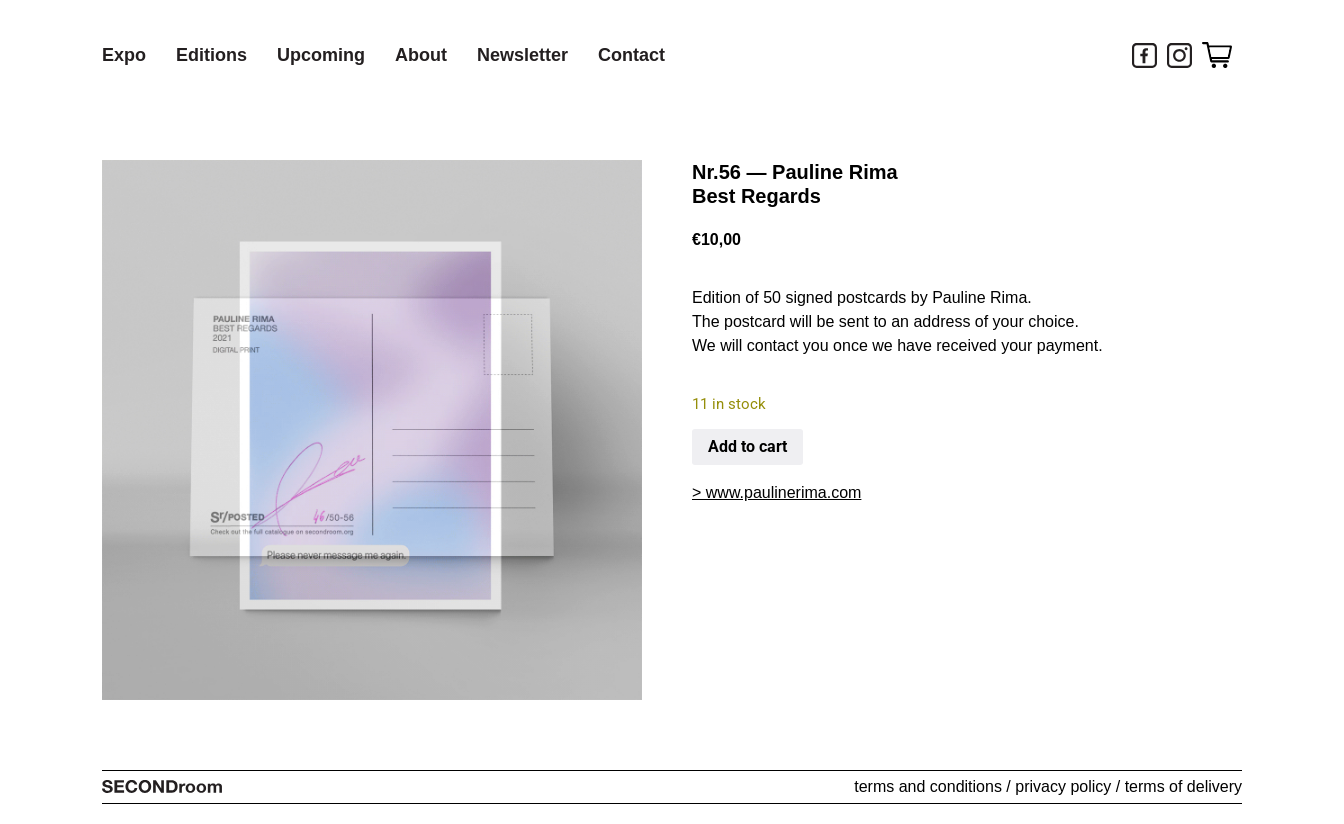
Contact (631, 55)
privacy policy (1063, 786)
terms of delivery (1183, 786)
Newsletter (522, 55)
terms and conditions (928, 786)
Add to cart (747, 446)
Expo (124, 55)
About (421, 55)
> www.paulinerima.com (776, 492)
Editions (211, 55)
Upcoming (321, 55)
